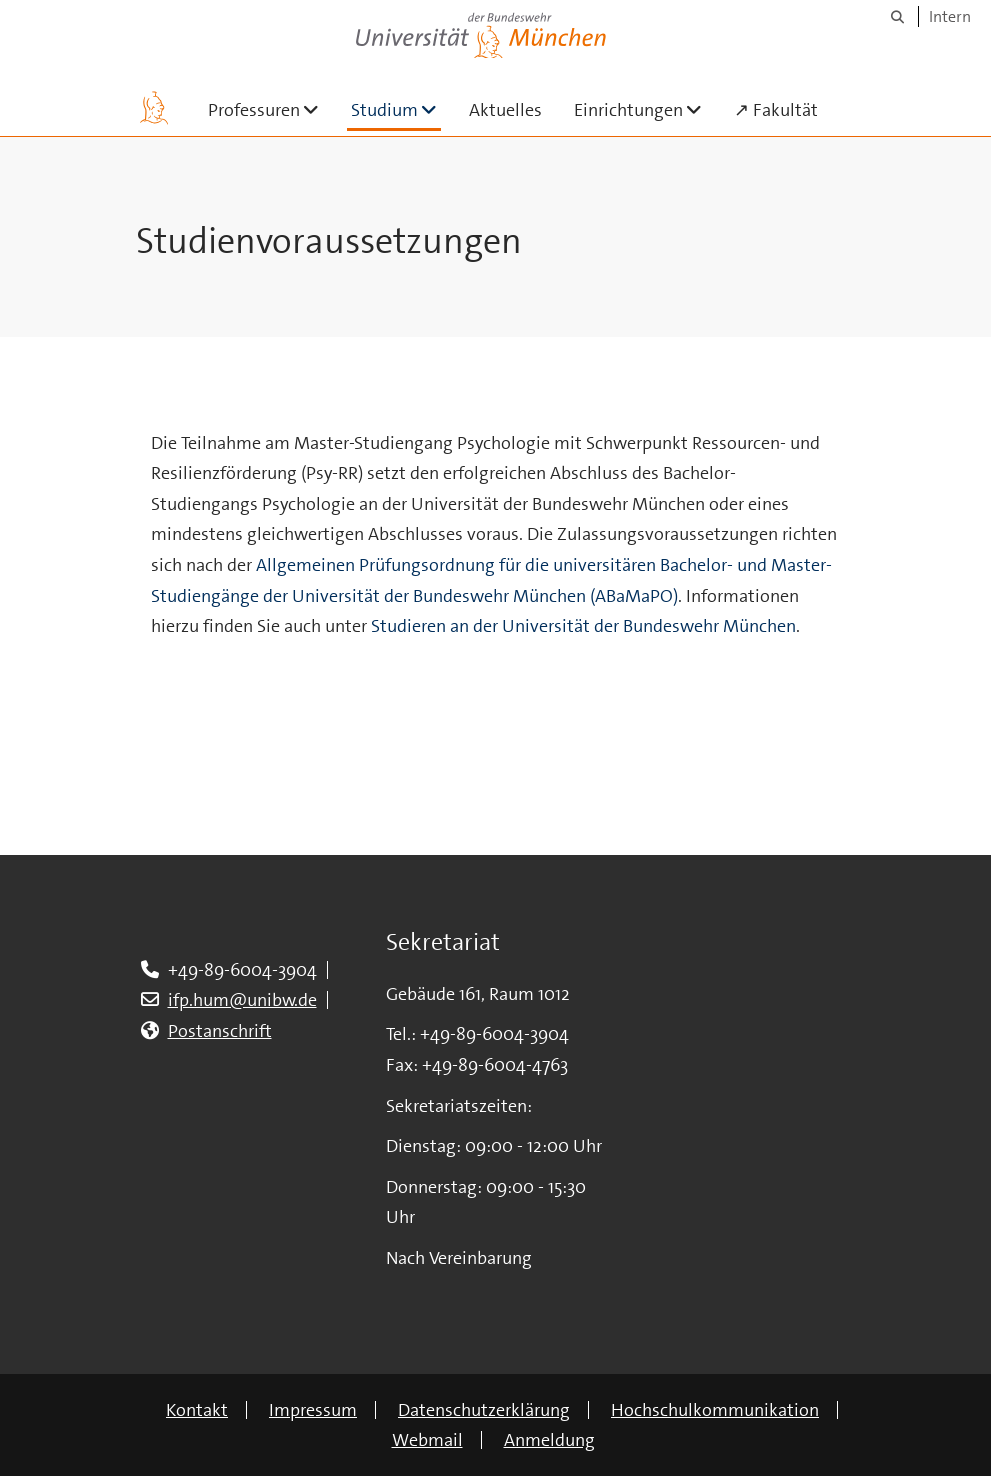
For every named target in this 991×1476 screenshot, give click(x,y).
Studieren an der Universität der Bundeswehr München (583, 626)
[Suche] (897, 16)
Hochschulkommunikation (715, 1410)
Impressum (313, 1410)
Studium (396, 109)
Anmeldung (549, 1440)
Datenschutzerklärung (484, 1410)
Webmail (427, 1440)
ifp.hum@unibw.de (242, 1000)
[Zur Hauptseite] (154, 108)
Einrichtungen (646, 109)
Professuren (271, 109)
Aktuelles (505, 110)
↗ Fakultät (776, 110)
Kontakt (197, 1410)
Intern (950, 16)
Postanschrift (220, 1031)
